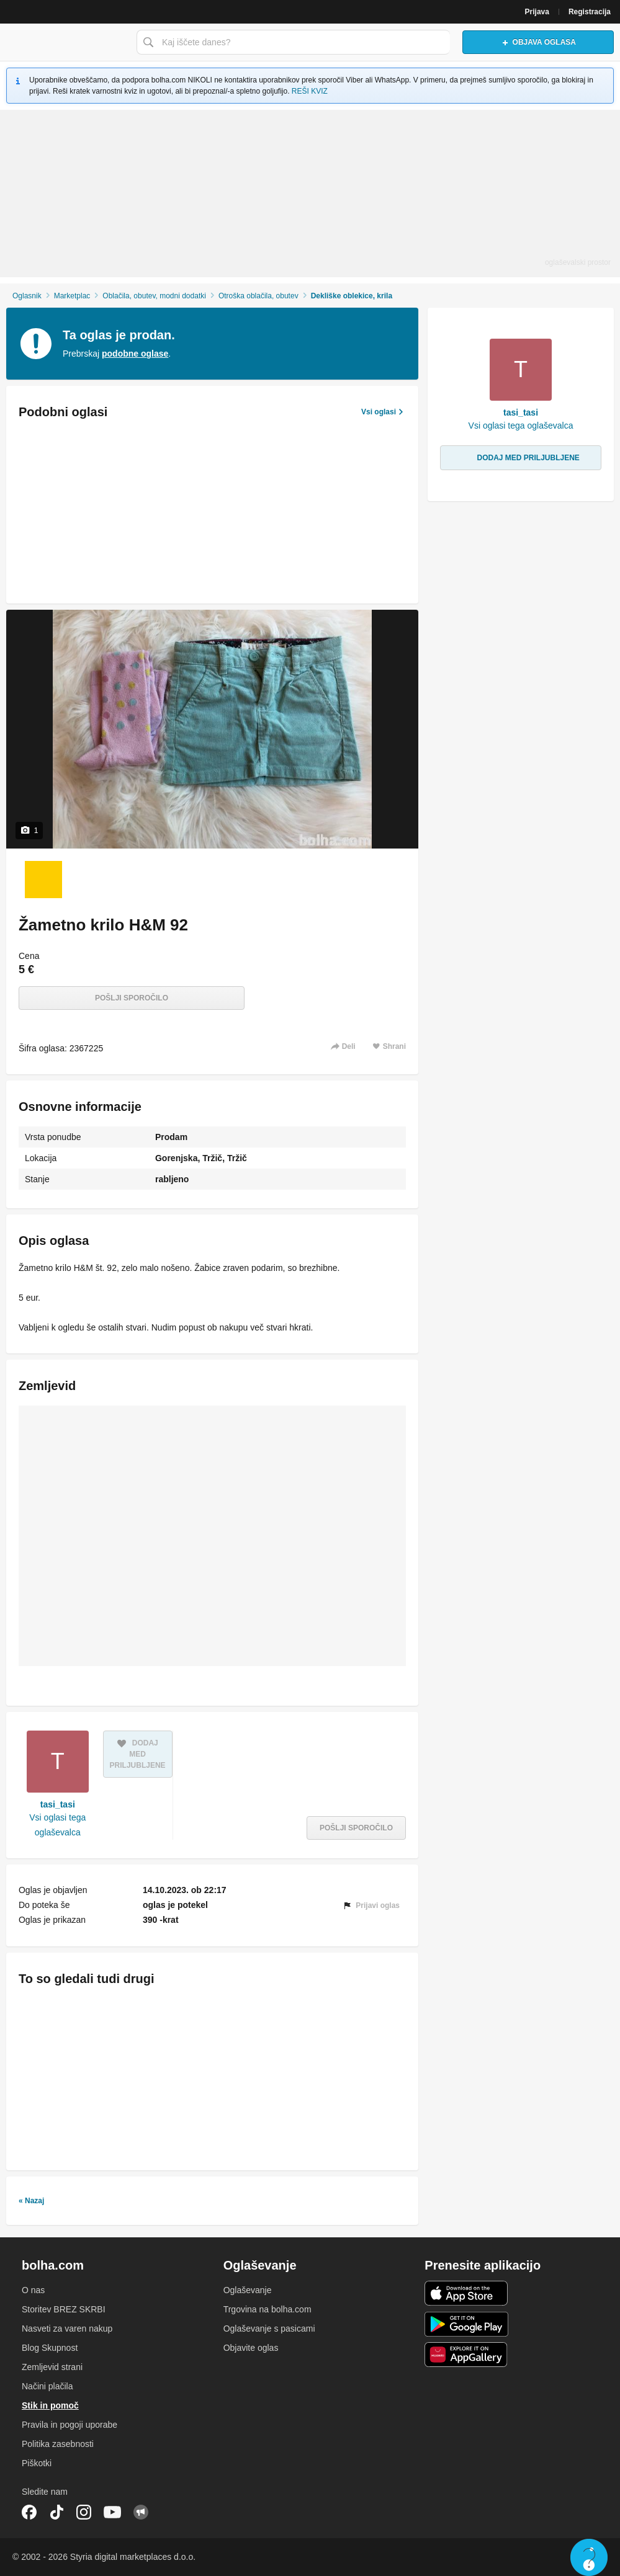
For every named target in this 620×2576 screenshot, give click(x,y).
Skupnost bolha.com (140, 2512)
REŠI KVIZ (310, 91)
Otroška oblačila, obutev (258, 296)
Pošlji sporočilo (131, 998)
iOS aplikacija (466, 2293)
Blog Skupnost (50, 2348)
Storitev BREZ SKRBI (64, 2309)
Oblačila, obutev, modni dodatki (154, 296)
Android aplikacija (466, 2324)
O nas (33, 2290)
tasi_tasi (57, 1804)
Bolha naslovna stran (65, 42)
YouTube (112, 2512)
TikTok (56, 2512)
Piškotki (37, 2463)
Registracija (589, 11)
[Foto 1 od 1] (43, 879)
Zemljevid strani (52, 2367)
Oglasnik (27, 296)
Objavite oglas (251, 2348)
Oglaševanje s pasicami (269, 2328)
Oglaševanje (247, 2290)
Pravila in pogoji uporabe (69, 2425)
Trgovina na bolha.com (267, 2309)
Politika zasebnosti (58, 2444)
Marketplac (72, 296)
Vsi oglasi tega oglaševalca (57, 1824)
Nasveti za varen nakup (67, 2328)
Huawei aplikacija (466, 2354)
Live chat (589, 2557)
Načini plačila (47, 2386)
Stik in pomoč (50, 2405)
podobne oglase (135, 354)
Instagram (83, 2512)
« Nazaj (31, 2200)
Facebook (29, 2512)
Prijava (537, 11)
